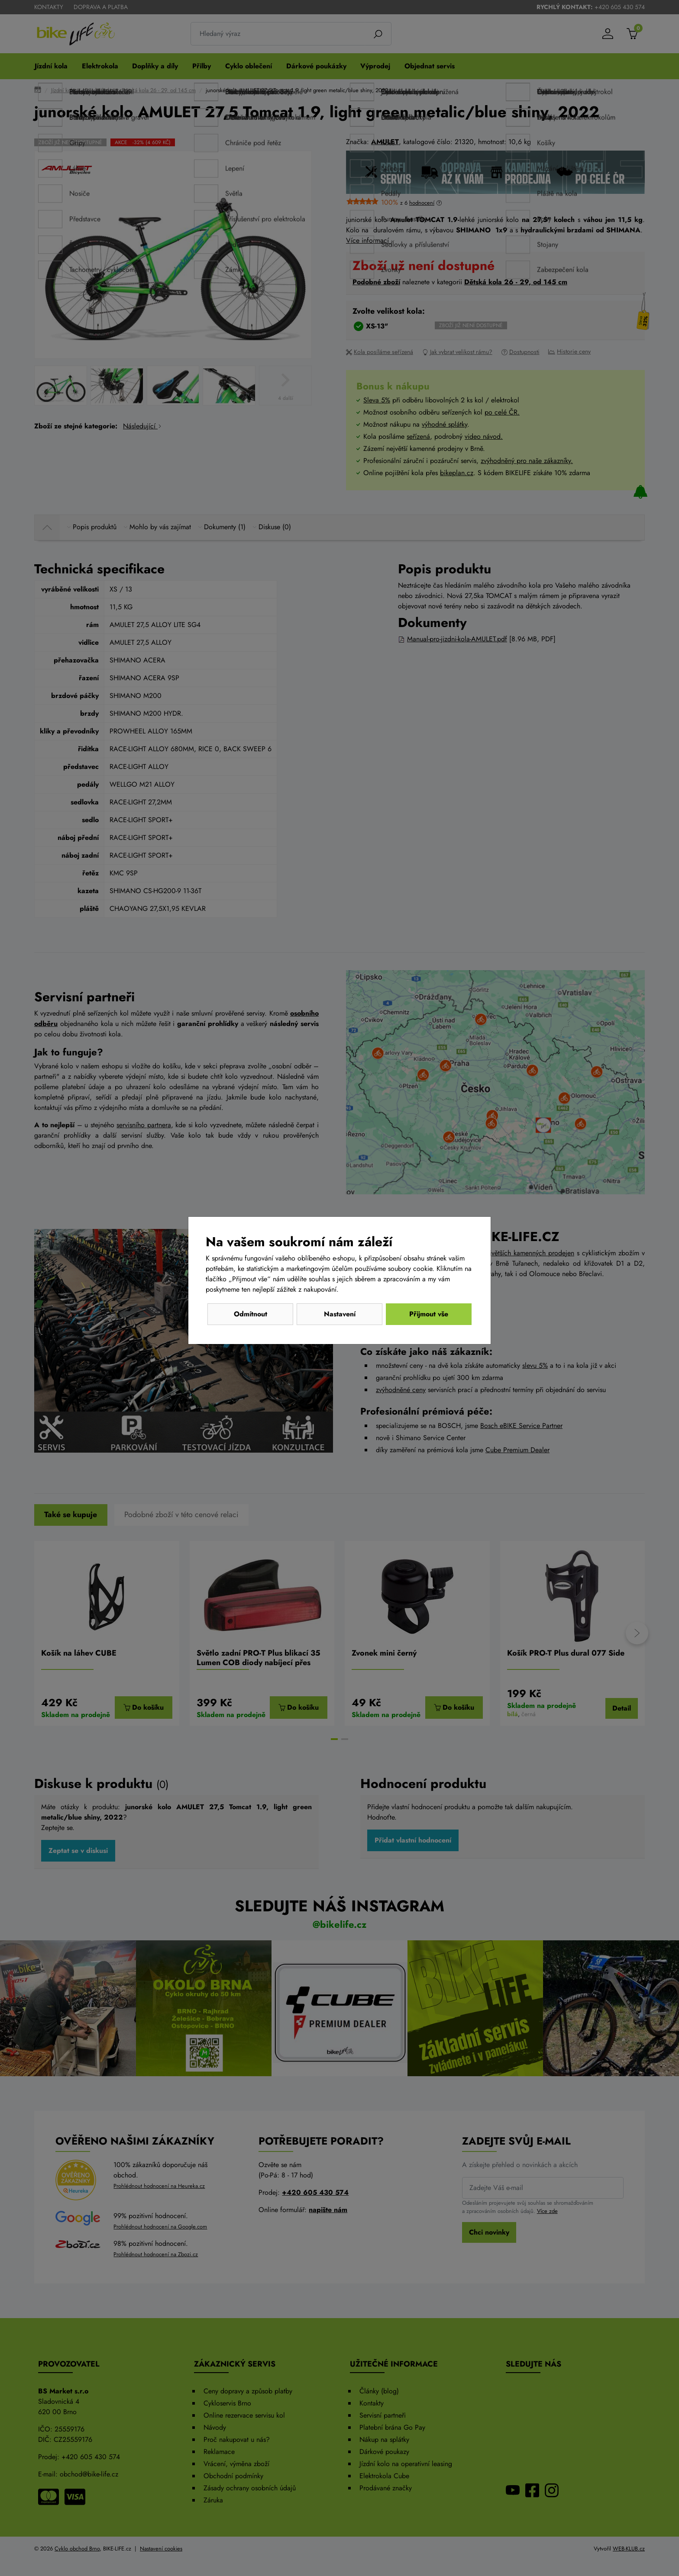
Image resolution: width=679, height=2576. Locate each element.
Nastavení (340, 1314)
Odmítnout (250, 1314)
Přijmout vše (428, 1314)
